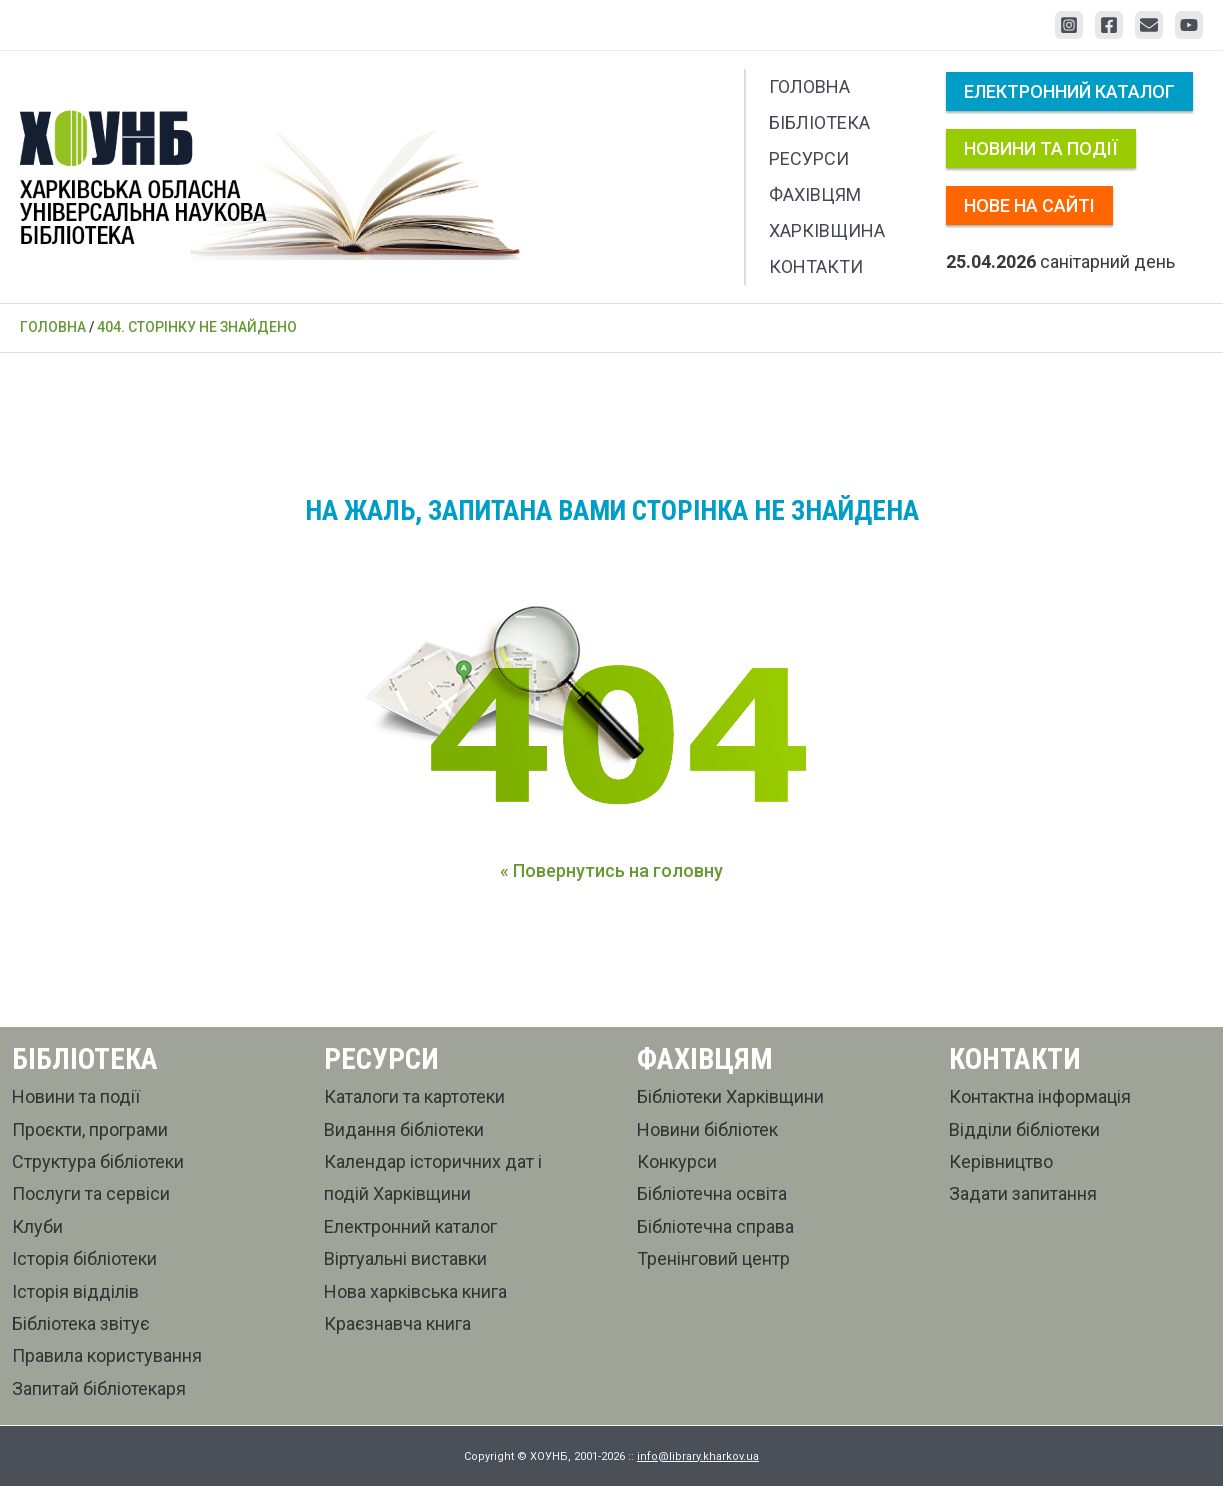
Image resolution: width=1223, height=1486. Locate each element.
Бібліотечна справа (715, 1226)
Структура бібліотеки (98, 1161)
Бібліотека (819, 122)
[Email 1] (1149, 25)
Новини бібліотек (707, 1129)
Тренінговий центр (713, 1258)
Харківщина (827, 230)
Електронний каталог (1069, 91)
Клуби (37, 1226)
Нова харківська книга (415, 1291)
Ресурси (809, 158)
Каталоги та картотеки (414, 1096)
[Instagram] (1069, 25)
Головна (809, 86)
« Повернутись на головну (611, 870)
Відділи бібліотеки (1024, 1129)
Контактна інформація (1040, 1096)
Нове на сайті (1029, 205)
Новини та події (1041, 148)
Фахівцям (815, 194)
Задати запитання (1023, 1193)
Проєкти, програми (90, 1129)
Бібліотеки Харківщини (730, 1096)
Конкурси (677, 1161)
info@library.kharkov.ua (698, 1456)
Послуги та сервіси (91, 1193)
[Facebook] (1109, 25)
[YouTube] (1189, 25)
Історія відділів (75, 1291)
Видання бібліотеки (404, 1129)
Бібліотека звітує (81, 1323)
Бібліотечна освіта (712, 1193)
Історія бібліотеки (84, 1258)
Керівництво (1001, 1161)
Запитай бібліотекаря (99, 1388)
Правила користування (107, 1355)
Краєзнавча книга (397, 1323)
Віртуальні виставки (405, 1258)
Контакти (816, 266)
